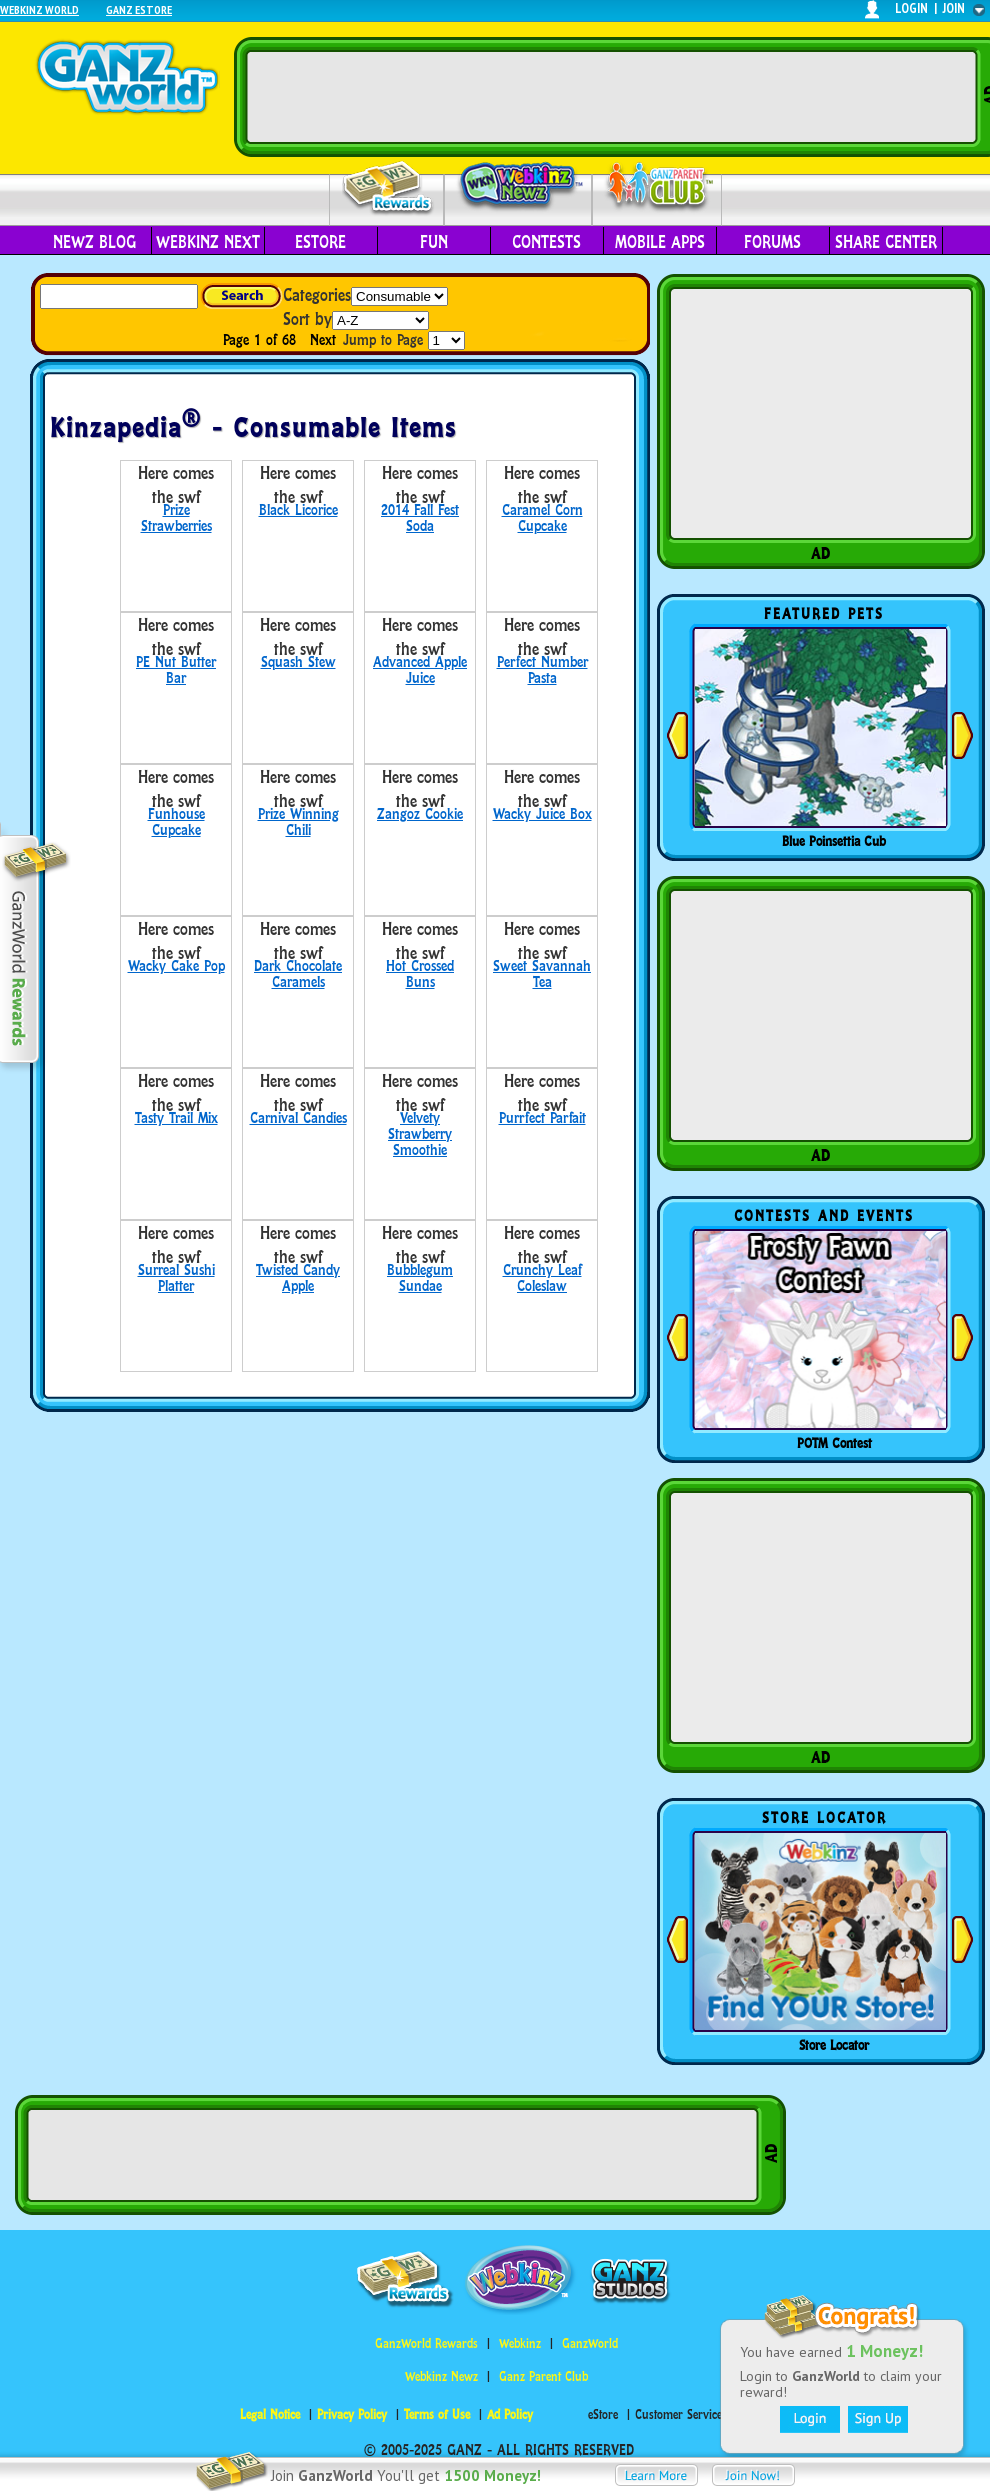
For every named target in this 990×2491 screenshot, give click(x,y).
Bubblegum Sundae (420, 1277)
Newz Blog (94, 242)
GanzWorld (590, 2343)
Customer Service (678, 2414)
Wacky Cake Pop (176, 965)
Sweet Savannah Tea (542, 973)
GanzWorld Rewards (426, 2343)
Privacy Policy (352, 2414)
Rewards (388, 188)
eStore (320, 242)
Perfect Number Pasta (542, 669)
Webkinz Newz (518, 187)
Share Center (886, 242)
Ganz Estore (139, 9)
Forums (772, 242)
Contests (546, 242)
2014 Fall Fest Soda (420, 517)
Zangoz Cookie (420, 813)
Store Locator (834, 2045)
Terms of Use (437, 2414)
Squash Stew (298, 661)
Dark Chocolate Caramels (298, 973)
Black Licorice (298, 509)
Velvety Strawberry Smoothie (420, 1133)
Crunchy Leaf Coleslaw (542, 1277)
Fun (434, 242)
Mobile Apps (660, 242)
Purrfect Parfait (542, 1117)
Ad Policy (510, 2414)
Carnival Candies (298, 1117)
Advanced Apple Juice (420, 669)
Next (323, 339)
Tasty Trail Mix (176, 1117)
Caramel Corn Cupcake (542, 517)
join (954, 8)
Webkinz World (39, 9)
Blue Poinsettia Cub (834, 841)
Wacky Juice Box (542, 813)
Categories (317, 295)
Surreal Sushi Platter (176, 1277)
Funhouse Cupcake (176, 821)
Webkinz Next (208, 242)
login (911, 8)
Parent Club (657, 187)
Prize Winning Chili (298, 821)
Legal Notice (270, 2414)
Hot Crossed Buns (420, 973)
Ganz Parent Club (543, 2376)
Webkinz (520, 2343)
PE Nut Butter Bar (176, 669)
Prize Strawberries (176, 517)
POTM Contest (834, 1443)
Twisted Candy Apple (298, 1277)
